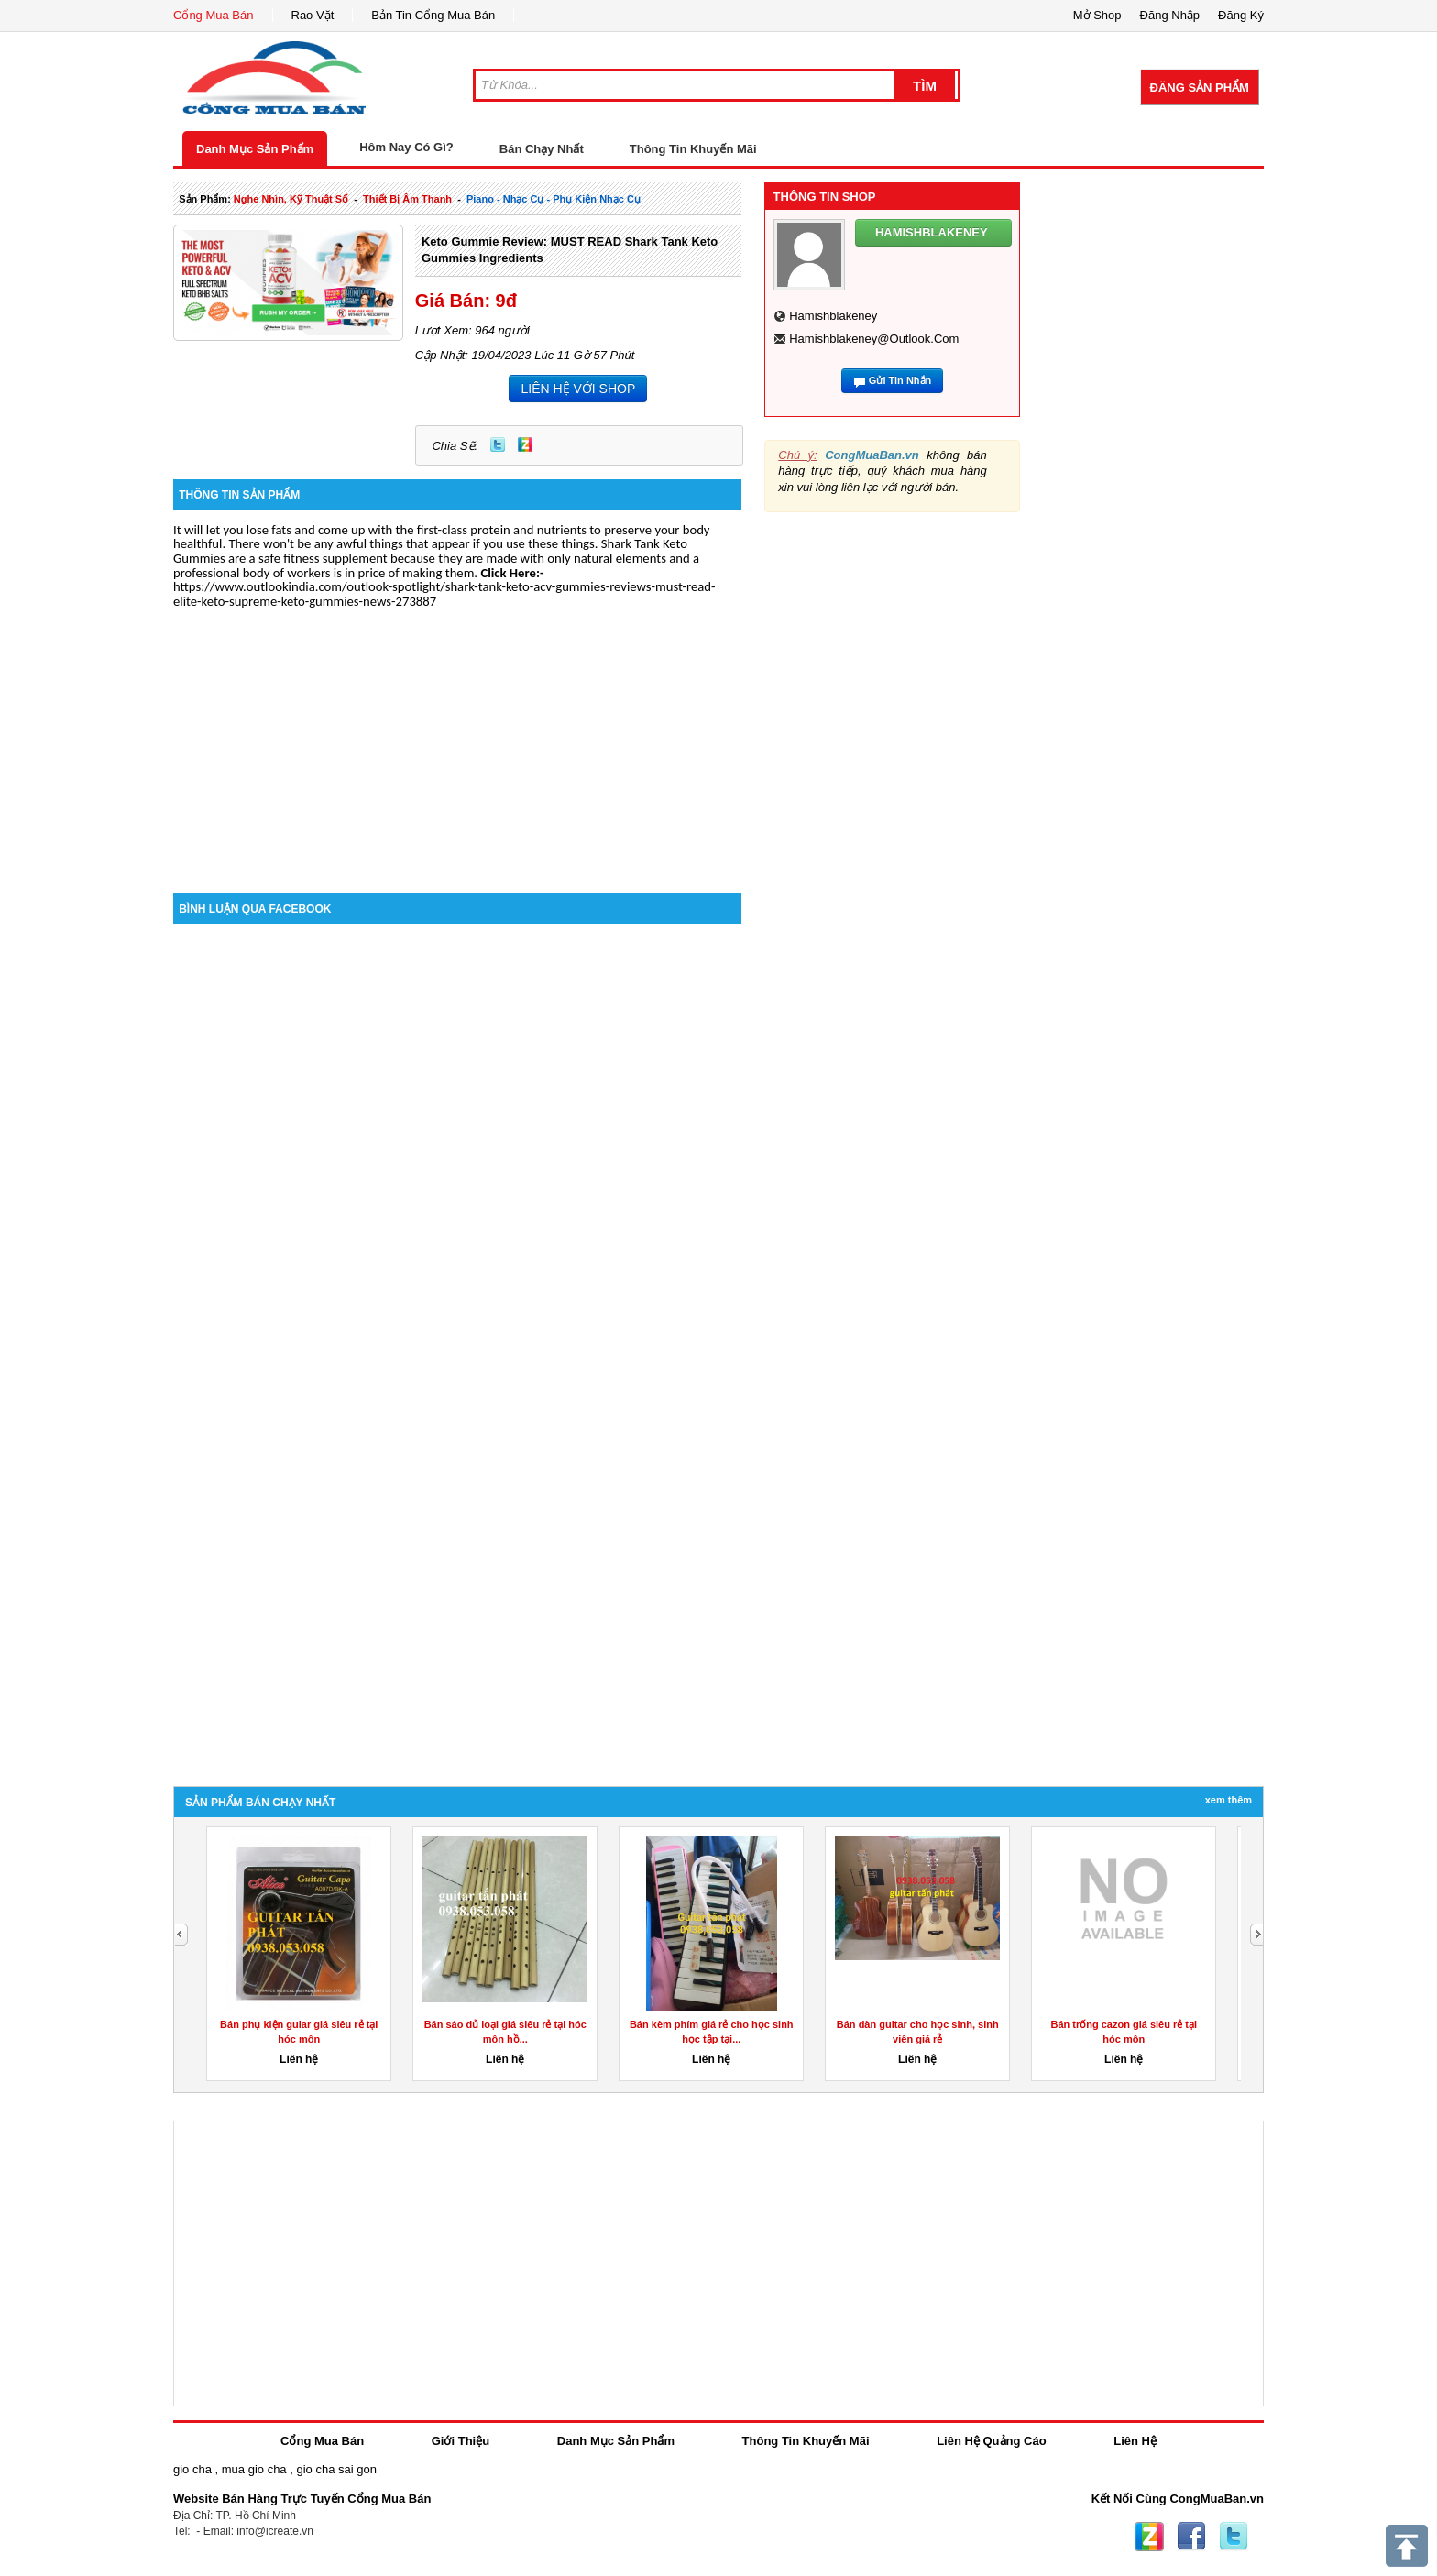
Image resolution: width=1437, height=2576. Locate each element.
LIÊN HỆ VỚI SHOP (578, 388)
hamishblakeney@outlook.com (874, 338)
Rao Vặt (313, 15)
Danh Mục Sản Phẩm (254, 149)
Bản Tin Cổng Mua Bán (433, 15)
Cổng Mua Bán (213, 15)
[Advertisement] (457, 737)
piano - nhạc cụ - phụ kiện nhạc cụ (553, 198)
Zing (525, 444)
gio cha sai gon (336, 2469)
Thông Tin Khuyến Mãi (693, 149)
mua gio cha (254, 2469)
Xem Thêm (1228, 1799)
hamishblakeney (833, 316)
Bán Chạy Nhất (541, 149)
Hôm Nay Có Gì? (406, 147)
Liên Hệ (1135, 2441)
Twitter (497, 444)
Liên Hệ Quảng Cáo (991, 2441)
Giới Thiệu (460, 2441)
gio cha (192, 2469)
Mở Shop (1097, 15)
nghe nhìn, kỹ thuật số (291, 198)
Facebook (1191, 2536)
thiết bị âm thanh (407, 198)
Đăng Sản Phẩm (1199, 87)
